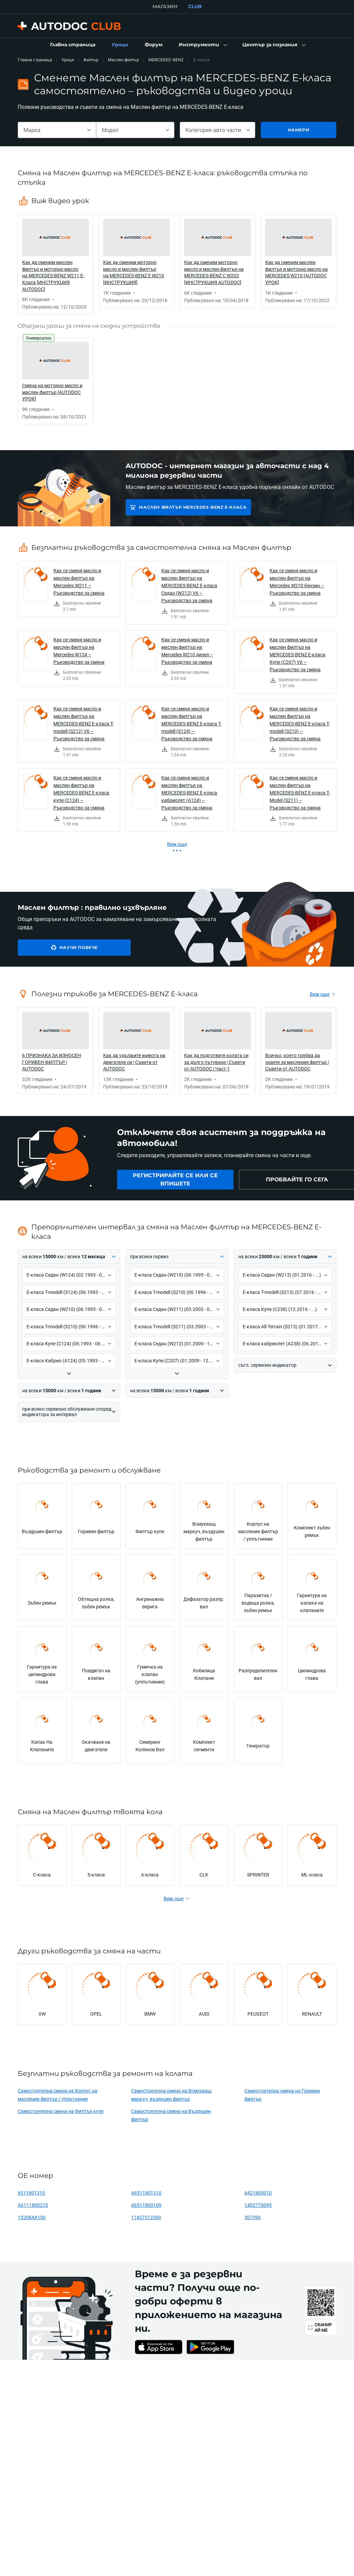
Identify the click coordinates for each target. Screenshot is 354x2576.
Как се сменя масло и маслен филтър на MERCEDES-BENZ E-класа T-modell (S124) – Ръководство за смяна (191, 723)
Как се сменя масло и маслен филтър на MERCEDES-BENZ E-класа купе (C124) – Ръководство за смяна (81, 792)
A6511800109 (146, 2205)
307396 (252, 2217)
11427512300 (146, 2217)
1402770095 (258, 2205)
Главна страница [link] (35, 59)
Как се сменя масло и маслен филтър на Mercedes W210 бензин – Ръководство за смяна (297, 581)
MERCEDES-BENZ (166, 59)
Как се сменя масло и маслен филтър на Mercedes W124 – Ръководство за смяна (78, 650)
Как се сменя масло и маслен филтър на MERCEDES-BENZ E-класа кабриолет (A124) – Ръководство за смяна (189, 792)
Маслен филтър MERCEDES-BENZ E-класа (192, 507)
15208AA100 (32, 2217)
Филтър (90, 59)
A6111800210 (33, 2205)
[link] (73, 45)
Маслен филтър (123, 59)
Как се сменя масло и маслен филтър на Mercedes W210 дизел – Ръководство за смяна (187, 650)
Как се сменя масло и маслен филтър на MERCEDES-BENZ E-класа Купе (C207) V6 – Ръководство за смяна (297, 654)
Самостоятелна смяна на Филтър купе (60, 2111)
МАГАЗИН (164, 6)
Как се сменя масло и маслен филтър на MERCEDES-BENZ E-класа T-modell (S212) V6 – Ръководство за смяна (83, 723)
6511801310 (31, 2192)
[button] (202, 45)
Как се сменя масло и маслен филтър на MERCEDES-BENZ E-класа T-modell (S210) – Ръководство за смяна (300, 723)
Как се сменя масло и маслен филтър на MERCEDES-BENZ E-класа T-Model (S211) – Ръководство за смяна (300, 792)
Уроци (68, 59)
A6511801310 (146, 2192)
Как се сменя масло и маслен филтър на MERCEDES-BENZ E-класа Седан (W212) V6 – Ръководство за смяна (189, 585)
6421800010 (258, 2192)
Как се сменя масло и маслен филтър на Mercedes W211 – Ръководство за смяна (78, 581)
